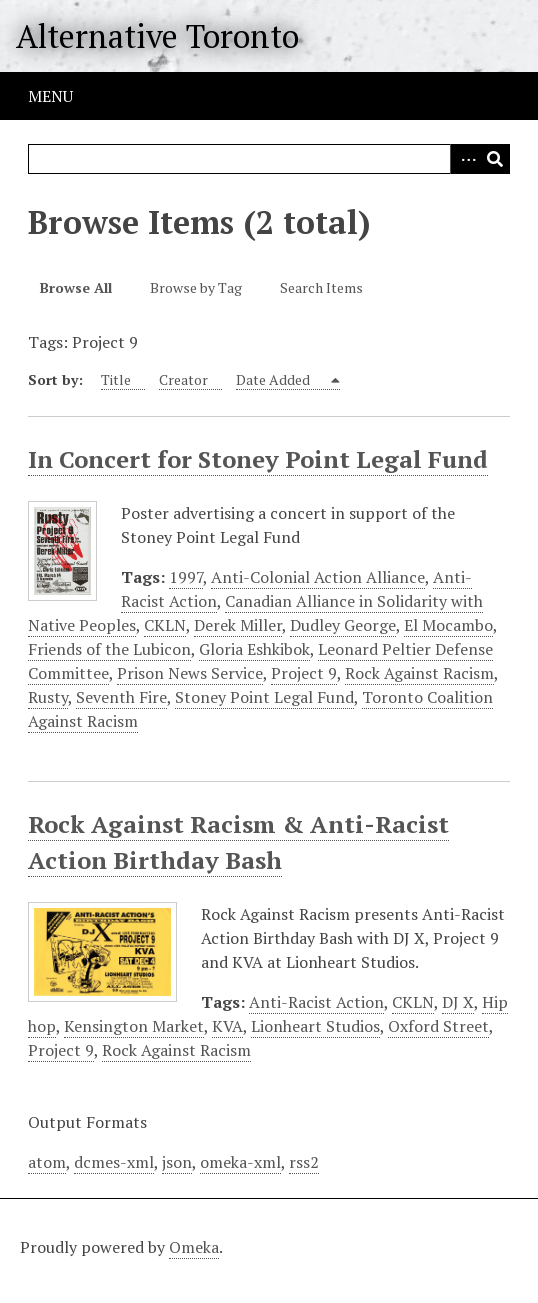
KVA (227, 1026)
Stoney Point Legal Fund (264, 697)
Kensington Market (134, 1026)
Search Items (321, 287)
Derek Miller (238, 625)
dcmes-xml (114, 1162)
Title (116, 379)
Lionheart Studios (315, 1026)
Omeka (194, 1247)
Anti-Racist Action (316, 1002)
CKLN (165, 625)
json (177, 1162)
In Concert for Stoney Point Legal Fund (258, 459)
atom (47, 1162)
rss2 (304, 1162)
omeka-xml (240, 1162)
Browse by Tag (196, 287)
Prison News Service (190, 673)
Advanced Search (465, 159)
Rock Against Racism (419, 673)
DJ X (458, 1002)
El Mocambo (448, 625)
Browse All (76, 287)
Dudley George (343, 625)
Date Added (274, 379)
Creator (183, 379)
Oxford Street (438, 1026)
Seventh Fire (121, 697)
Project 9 (304, 673)
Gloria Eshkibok (254, 649)
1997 (186, 577)
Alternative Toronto (157, 36)
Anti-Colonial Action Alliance (318, 577)
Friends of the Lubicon (109, 649)
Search (495, 159)
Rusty (48, 697)
